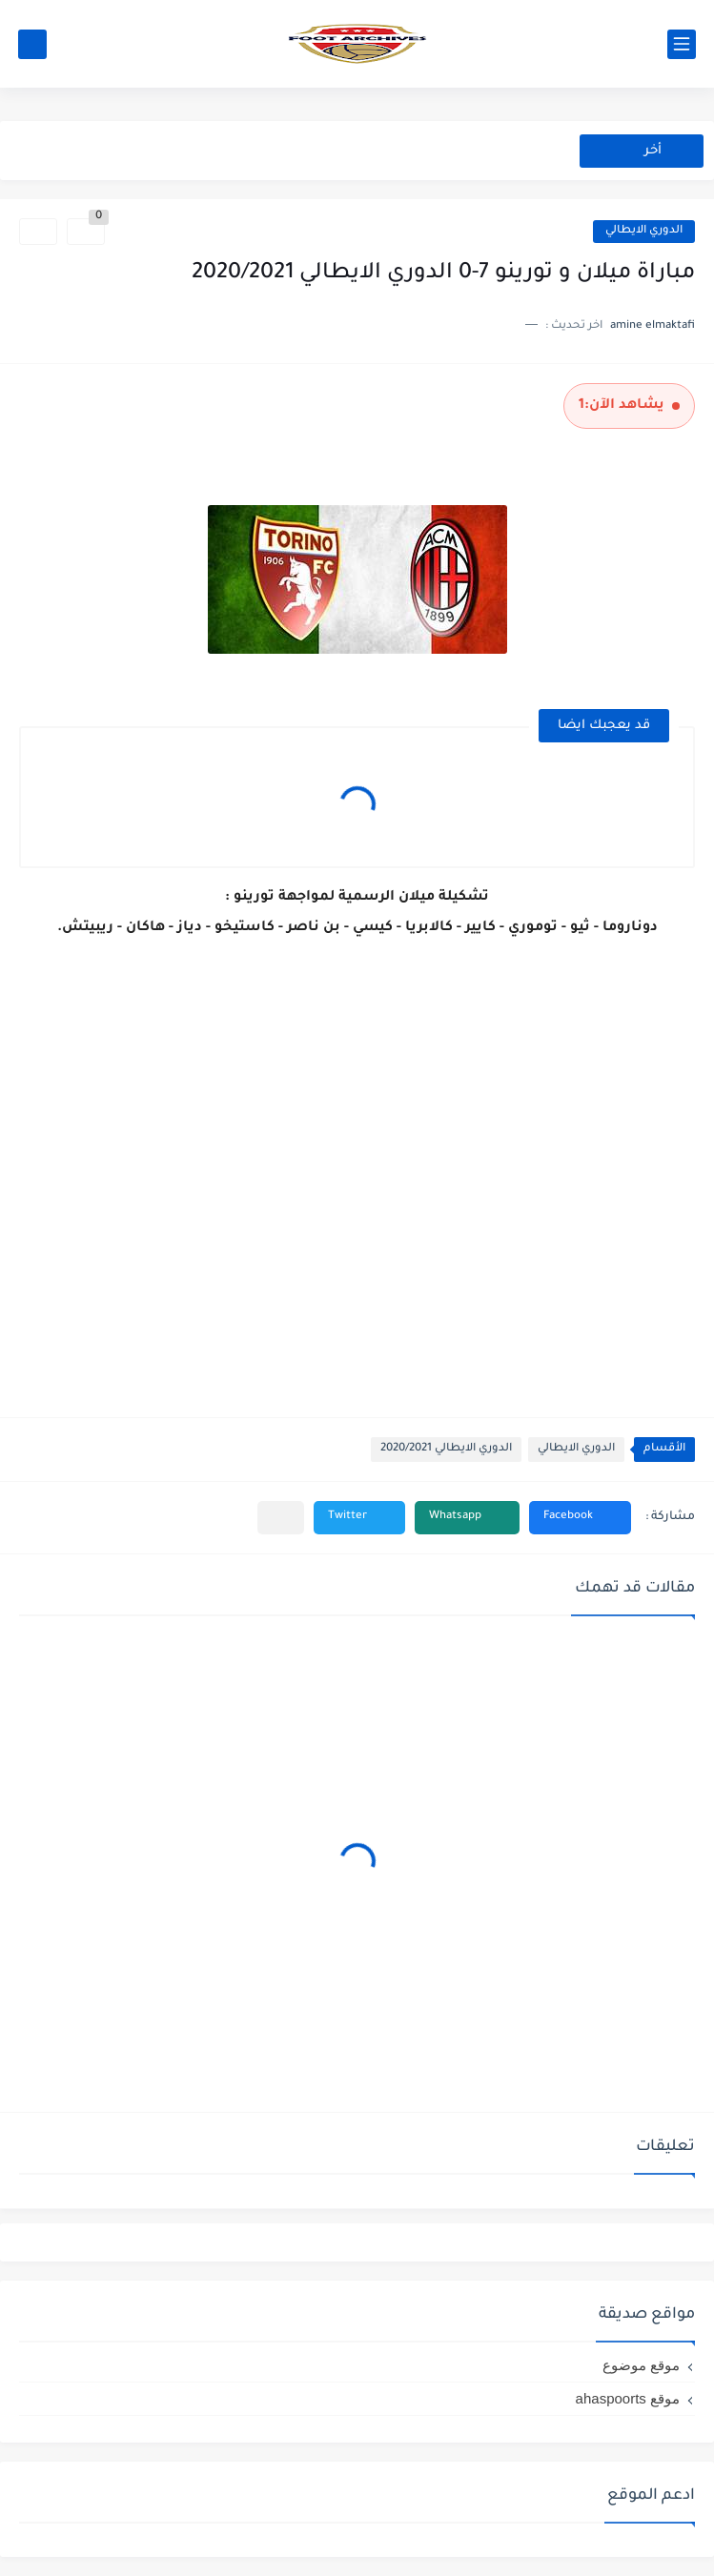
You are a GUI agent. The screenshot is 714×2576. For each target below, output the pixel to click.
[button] (580, 1517)
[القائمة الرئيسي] (681, 44)
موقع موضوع (641, 2365)
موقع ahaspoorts (628, 2398)
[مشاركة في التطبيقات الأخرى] (280, 1517)
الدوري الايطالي (644, 231)
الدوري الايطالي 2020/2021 (446, 1449)
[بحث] (32, 44)
